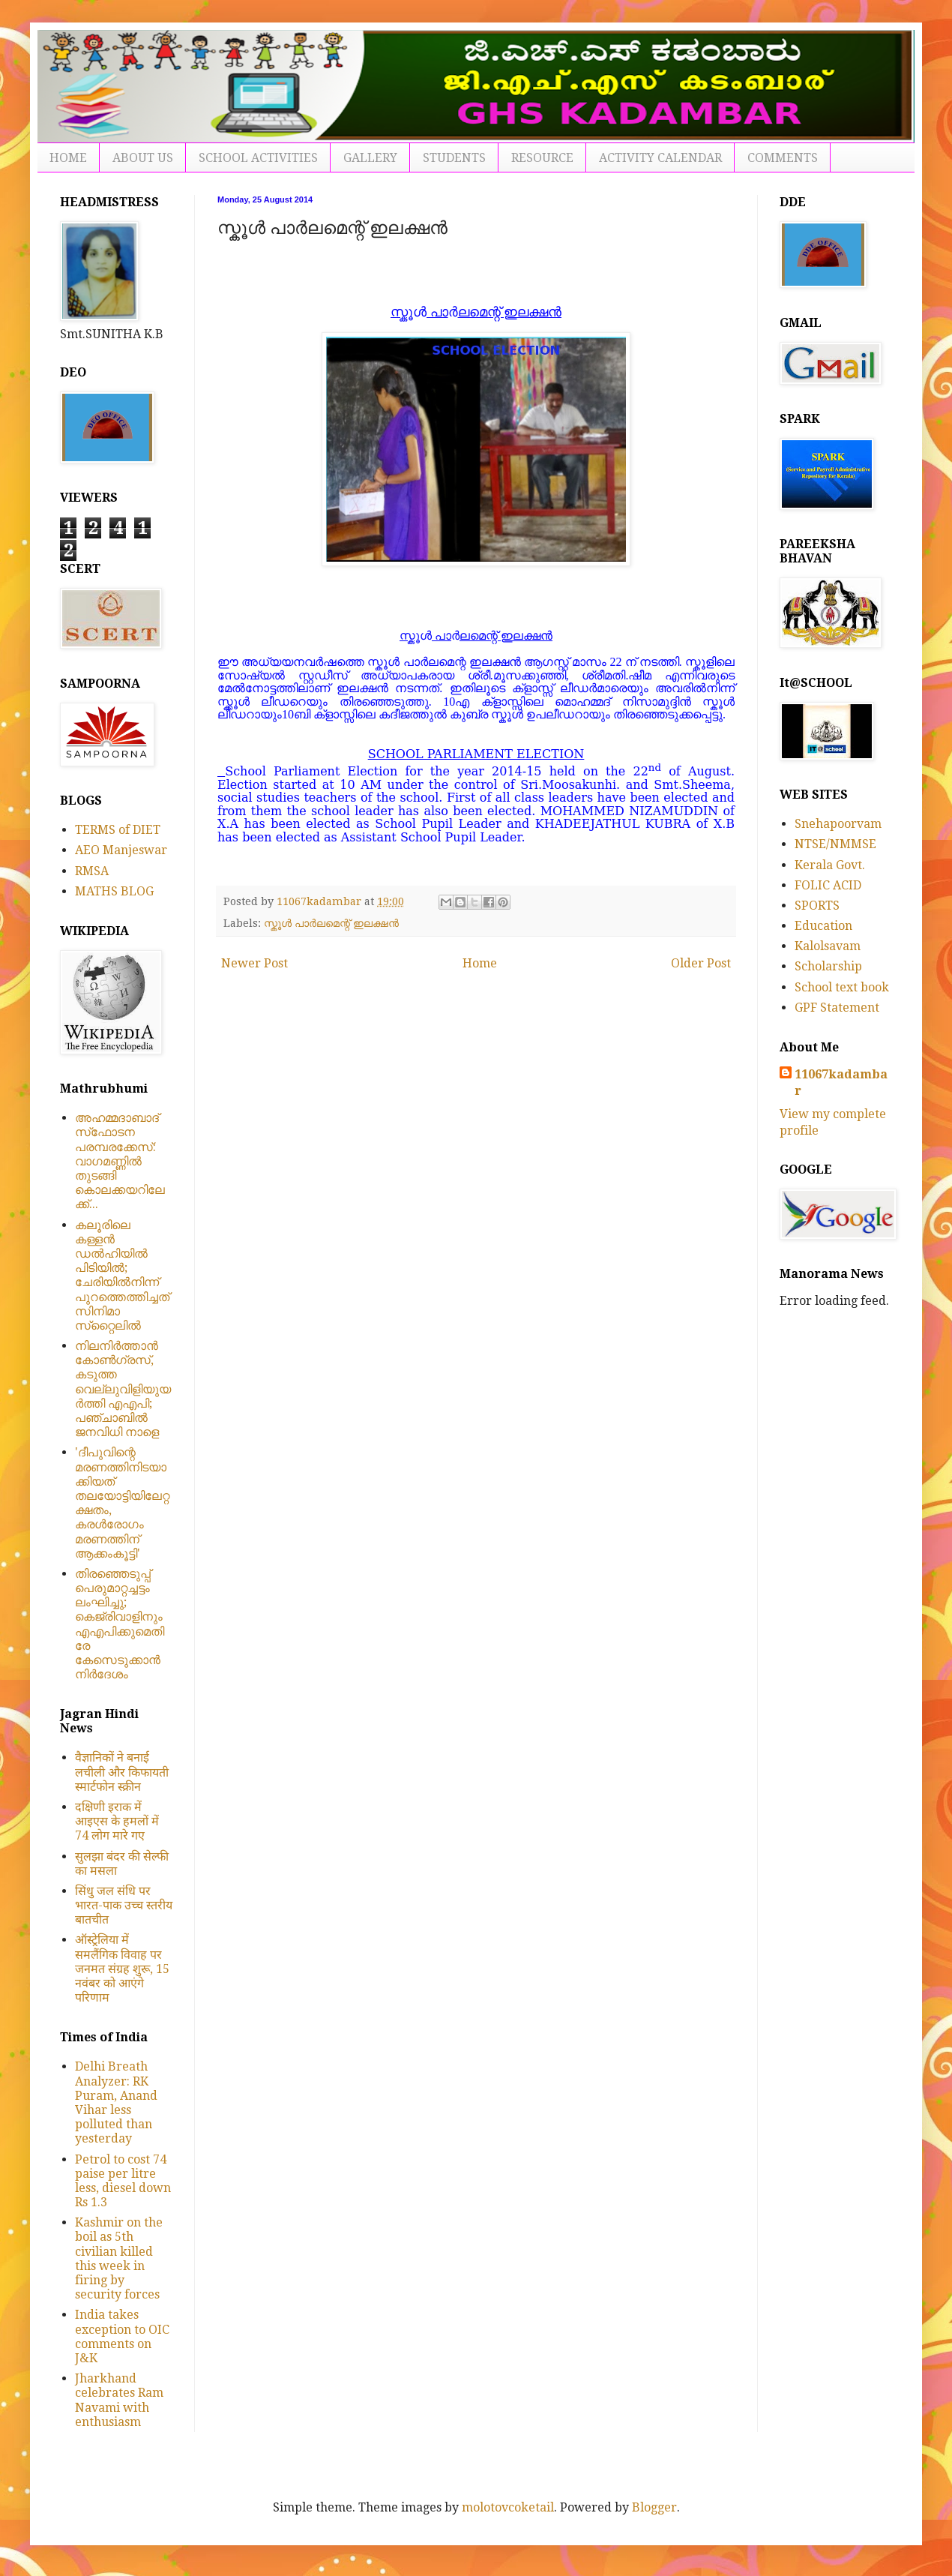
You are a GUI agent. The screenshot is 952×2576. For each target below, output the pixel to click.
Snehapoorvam (838, 824)
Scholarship (828, 966)
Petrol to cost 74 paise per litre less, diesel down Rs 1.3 (123, 2181)
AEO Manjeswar (121, 850)
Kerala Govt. (830, 865)
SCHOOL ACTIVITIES (258, 158)
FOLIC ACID (828, 885)
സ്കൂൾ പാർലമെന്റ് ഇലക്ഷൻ (331, 923)
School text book (842, 987)
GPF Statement (837, 1007)
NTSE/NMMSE (835, 844)
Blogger (654, 2507)
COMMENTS (782, 158)
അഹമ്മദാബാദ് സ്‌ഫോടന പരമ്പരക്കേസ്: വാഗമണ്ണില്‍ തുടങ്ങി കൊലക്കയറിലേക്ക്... (120, 1161)
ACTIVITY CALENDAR (660, 158)
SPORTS (817, 905)
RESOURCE (542, 158)
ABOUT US (142, 158)
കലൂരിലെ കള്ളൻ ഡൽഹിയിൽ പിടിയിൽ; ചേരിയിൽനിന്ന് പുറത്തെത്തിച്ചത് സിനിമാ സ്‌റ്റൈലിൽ (122, 1275)
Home (480, 963)
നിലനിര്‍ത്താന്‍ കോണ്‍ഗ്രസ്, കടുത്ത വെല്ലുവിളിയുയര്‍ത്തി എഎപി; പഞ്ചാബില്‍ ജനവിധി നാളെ (123, 1389)
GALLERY (370, 158)
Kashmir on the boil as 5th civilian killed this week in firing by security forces (119, 2258)
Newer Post (254, 963)
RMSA (92, 871)
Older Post (701, 963)
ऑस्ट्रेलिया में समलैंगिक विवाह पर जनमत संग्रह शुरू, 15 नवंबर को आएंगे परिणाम (122, 1969)
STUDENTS (454, 158)
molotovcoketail (508, 2507)
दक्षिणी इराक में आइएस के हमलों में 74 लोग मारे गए (117, 1821)
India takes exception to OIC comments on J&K (122, 2336)
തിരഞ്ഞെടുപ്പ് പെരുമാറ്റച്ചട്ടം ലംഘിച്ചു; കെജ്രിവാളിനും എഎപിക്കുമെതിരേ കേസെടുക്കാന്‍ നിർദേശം (119, 1624)
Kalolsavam (828, 946)
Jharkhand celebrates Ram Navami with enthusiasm (119, 2400)
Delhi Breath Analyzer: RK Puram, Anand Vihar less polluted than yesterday (116, 2102)
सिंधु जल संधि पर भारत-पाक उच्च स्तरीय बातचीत (123, 1905)
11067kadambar (841, 1082)
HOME (68, 158)
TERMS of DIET (117, 830)
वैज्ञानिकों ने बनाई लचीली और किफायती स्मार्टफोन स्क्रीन (122, 1771)
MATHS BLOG (114, 891)
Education (823, 926)
